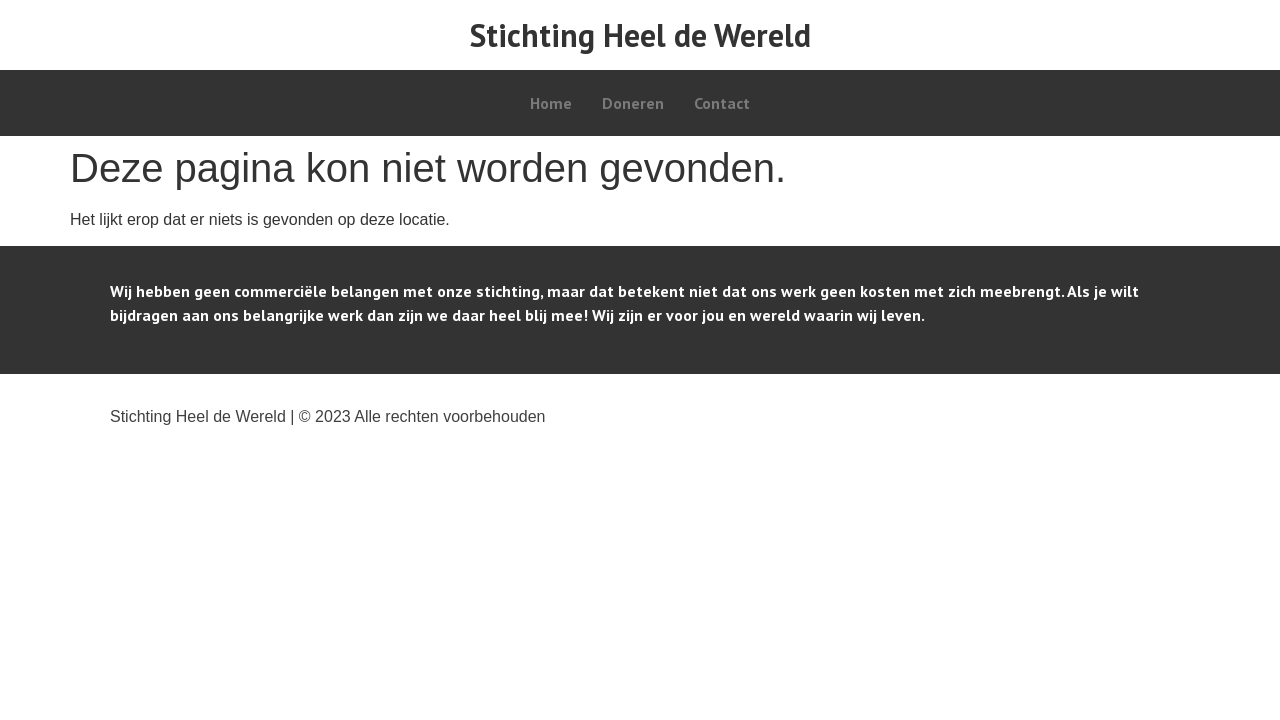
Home (551, 103)
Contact (722, 103)
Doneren (633, 103)
